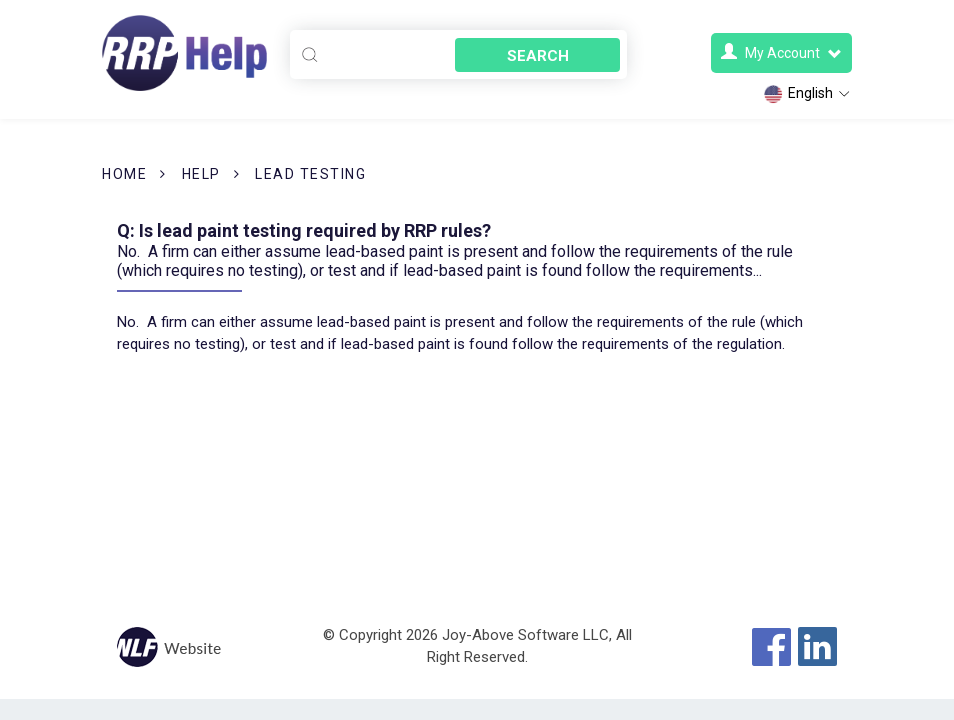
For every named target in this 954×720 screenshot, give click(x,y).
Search (538, 56)
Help (201, 174)
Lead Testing (310, 174)
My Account (781, 52)
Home (124, 174)
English (807, 94)
